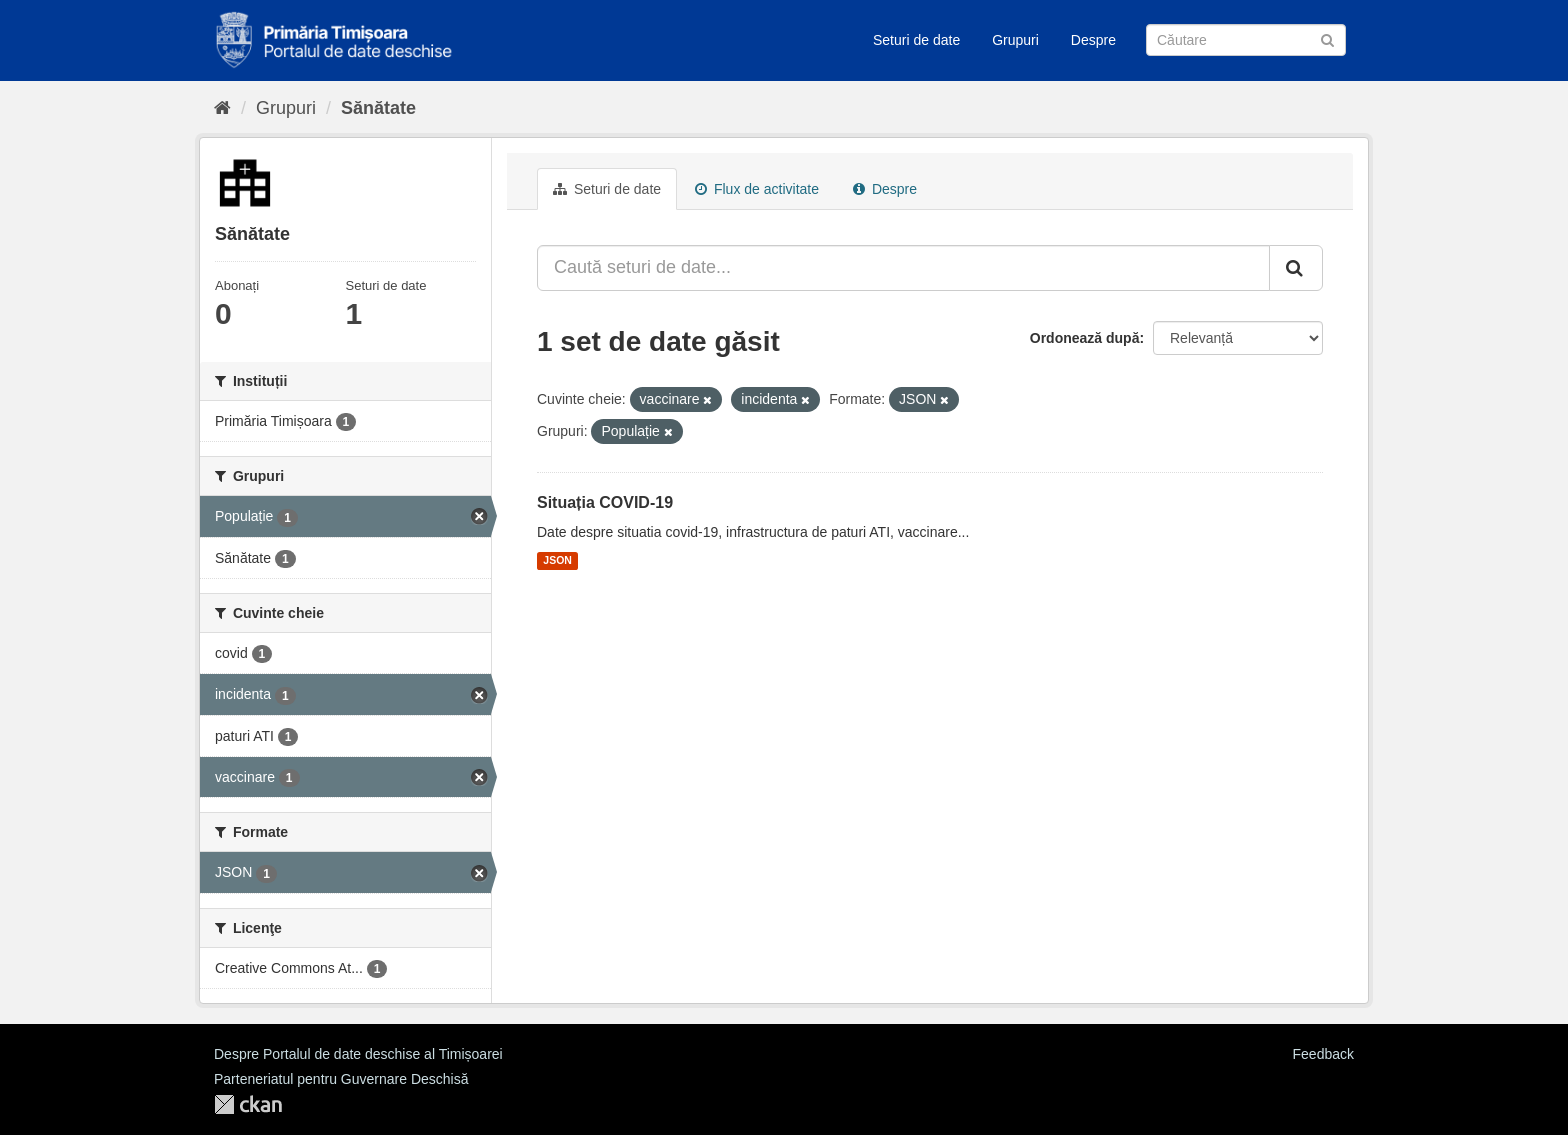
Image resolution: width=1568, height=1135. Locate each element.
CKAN (248, 1104)
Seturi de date (916, 40)
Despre (1093, 40)
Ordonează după (1085, 338)
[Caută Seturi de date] (1246, 40)
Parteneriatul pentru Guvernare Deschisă (341, 1079)
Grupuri (1015, 40)
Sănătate (378, 108)
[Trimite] (1327, 38)
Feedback (1323, 1054)
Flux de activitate (757, 189)
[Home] (222, 108)
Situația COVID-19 (605, 502)
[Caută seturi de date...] (903, 268)
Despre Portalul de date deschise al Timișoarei (358, 1054)
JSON (557, 561)
